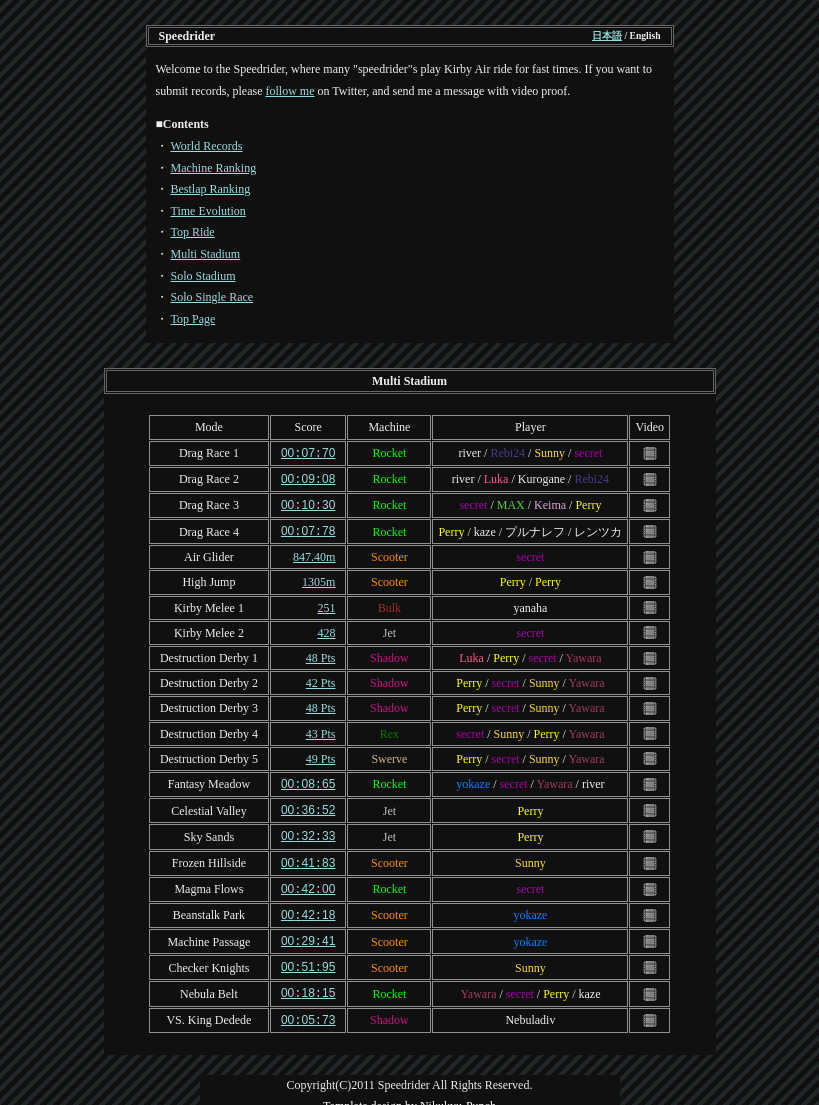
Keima (550, 503)
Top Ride (193, 232)
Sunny (549, 453)
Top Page (193, 319)
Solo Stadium (203, 276)
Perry (588, 503)
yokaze (473, 780)
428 (326, 629)
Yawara (583, 654)
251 (326, 604)
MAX (511, 503)
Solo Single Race (212, 297)
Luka (496, 478)
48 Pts (321, 654)
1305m (318, 578)
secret (588, 453)
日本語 (607, 35)
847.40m (314, 553)
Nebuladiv (530, 1007)
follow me (289, 91)
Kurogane (541, 478)
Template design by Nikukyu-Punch (409, 1092)
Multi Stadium (206, 254)
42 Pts (321, 679)
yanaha (530, 604)
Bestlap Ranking (211, 189)
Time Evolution (208, 211)
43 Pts (321, 730)
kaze (485, 528)
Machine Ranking (214, 168)
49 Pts (321, 755)
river (469, 453)
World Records (207, 146)
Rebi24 (507, 453)
